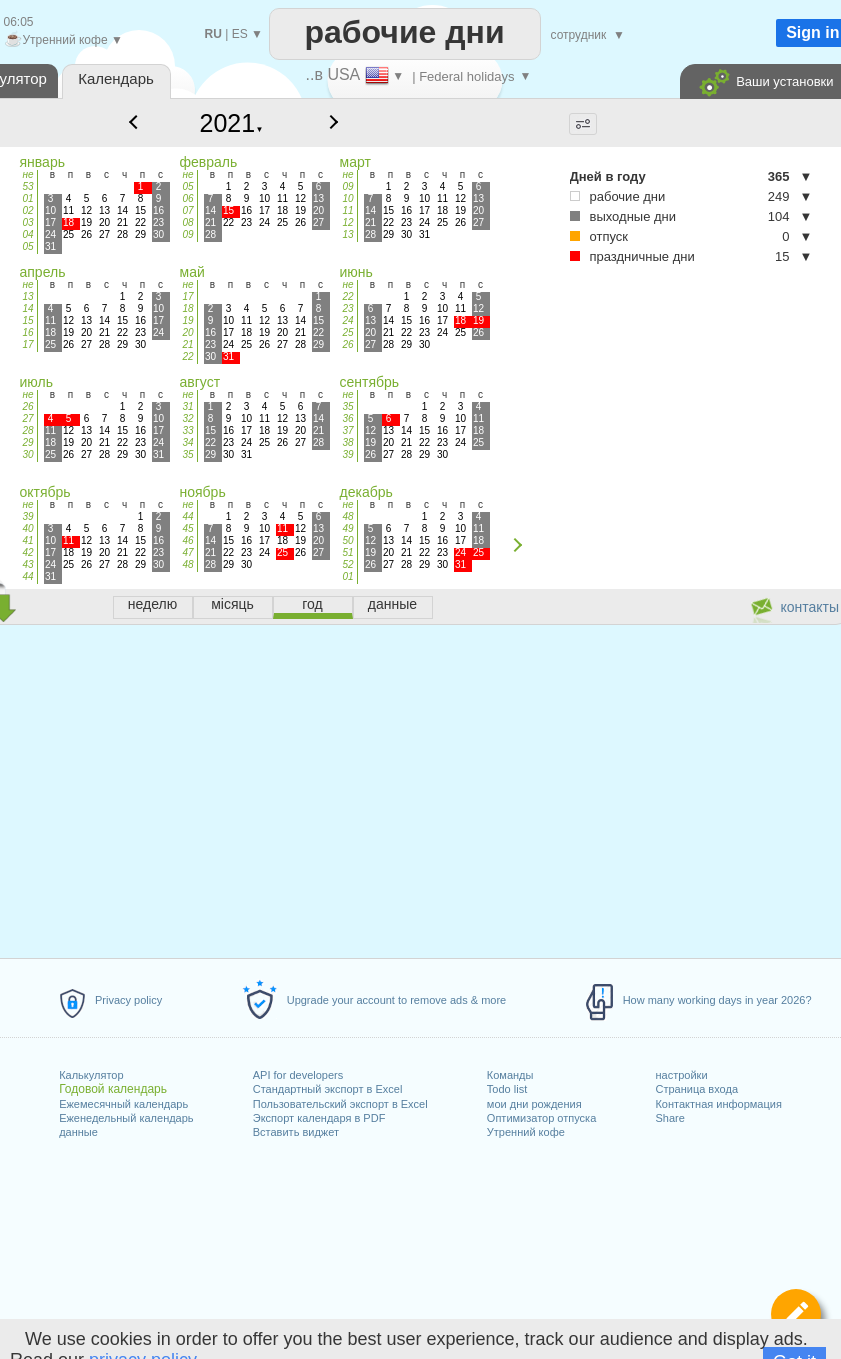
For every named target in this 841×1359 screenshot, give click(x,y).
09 (187, 234)
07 (187, 210)
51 (347, 552)
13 (347, 234)
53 (27, 186)
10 (347, 198)
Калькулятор (91, 1075)
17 (27, 344)
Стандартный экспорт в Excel (328, 1089)
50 (347, 540)
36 (347, 418)
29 (27, 442)
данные (78, 1132)
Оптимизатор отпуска (541, 1118)
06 (187, 198)
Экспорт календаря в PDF (319, 1118)
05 (27, 246)
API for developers (298, 1075)
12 (347, 222)
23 (347, 308)
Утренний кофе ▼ (63, 40)
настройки (681, 1075)
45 (187, 528)
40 (27, 528)
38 (347, 442)
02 (27, 210)
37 (347, 430)
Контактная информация (718, 1104)
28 (27, 430)
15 (27, 320)
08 (187, 222)
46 (187, 540)
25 (347, 332)
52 (347, 564)
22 (187, 356)
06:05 (19, 22)
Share (669, 1118)
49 (347, 528)
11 (347, 210)
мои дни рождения (534, 1104)
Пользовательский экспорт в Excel (340, 1104)
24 (347, 320)
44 (27, 576)
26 (347, 344)
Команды (510, 1075)
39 (347, 454)
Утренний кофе (526, 1132)
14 (27, 308)
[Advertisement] (643, 419)
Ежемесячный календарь (123, 1104)
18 (187, 308)
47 (187, 552)
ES (240, 34)
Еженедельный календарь (126, 1118)
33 (187, 430)
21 (187, 344)
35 (187, 454)
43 (27, 564)
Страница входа (696, 1089)
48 (187, 564)
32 (187, 418)
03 (27, 222)
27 (27, 418)
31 (187, 406)
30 (27, 454)
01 (27, 198)
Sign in (812, 32)
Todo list (507, 1089)
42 (27, 552)
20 (187, 332)
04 (27, 234)
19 (187, 320)
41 (27, 540)
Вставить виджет (296, 1132)
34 (187, 442)
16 (27, 332)
